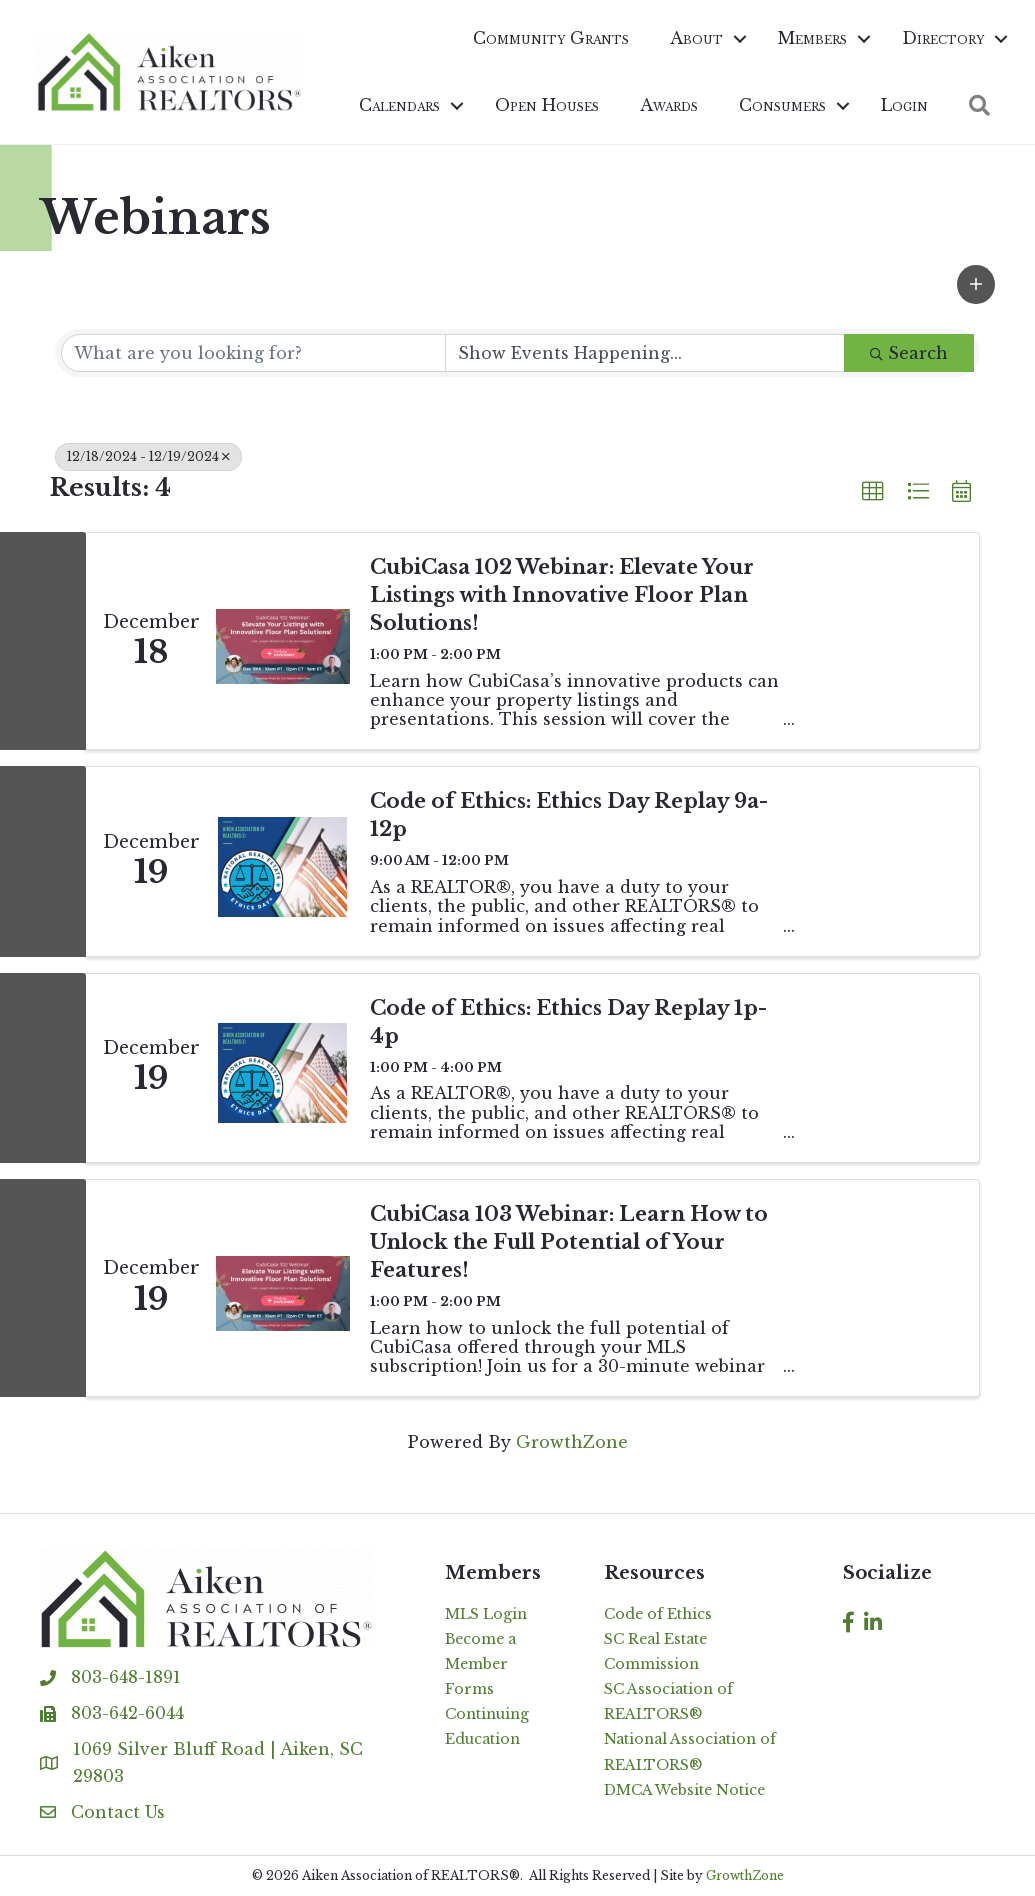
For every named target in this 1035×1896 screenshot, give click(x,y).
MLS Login (486, 1614)
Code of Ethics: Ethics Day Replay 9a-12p (569, 815)
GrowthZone (572, 1442)
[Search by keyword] (253, 353)
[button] (976, 284)
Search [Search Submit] (909, 353)
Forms (469, 1689)
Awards (666, 105)
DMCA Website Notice (684, 1790)
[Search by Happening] (645, 353)
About (693, 38)
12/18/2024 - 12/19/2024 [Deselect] (148, 456)
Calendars (396, 105)
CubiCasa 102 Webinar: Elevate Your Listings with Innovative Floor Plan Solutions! (562, 595)
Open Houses (544, 105)
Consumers (779, 105)
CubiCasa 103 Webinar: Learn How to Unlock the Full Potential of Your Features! (569, 1242)
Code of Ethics (658, 1614)
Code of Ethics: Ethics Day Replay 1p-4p (568, 1022)
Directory (940, 38)
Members (809, 38)
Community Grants (548, 38)
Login (901, 105)
